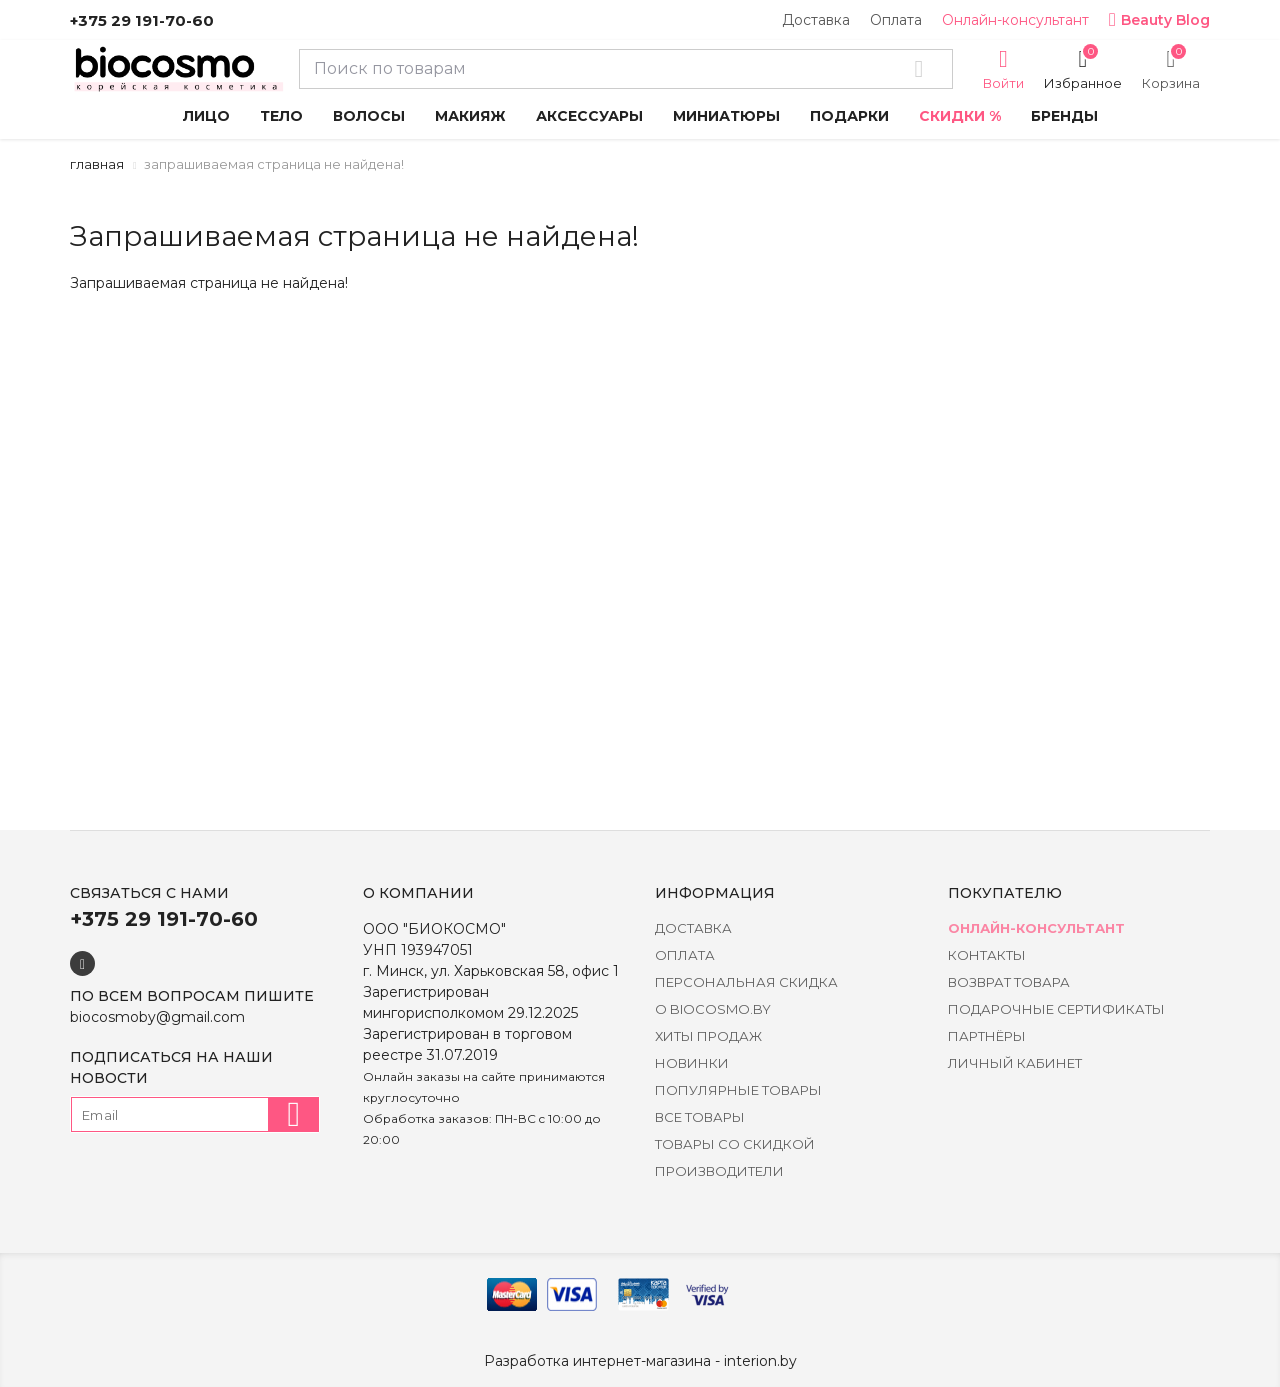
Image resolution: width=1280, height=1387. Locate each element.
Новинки (692, 1063)
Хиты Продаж (708, 1036)
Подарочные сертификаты (1056, 1009)
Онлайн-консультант (1015, 20)
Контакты (987, 955)
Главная (97, 164)
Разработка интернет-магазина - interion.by (640, 1361)
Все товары (700, 1117)
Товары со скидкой (735, 1144)
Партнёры (987, 1036)
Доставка (816, 20)
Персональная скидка (746, 982)
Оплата (896, 20)
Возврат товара (1009, 982)
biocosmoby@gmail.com (157, 1017)
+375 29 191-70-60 (142, 20)
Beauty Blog (1159, 20)
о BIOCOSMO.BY (713, 1009)
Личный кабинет (1015, 1063)
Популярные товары (738, 1090)
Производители (719, 1171)
